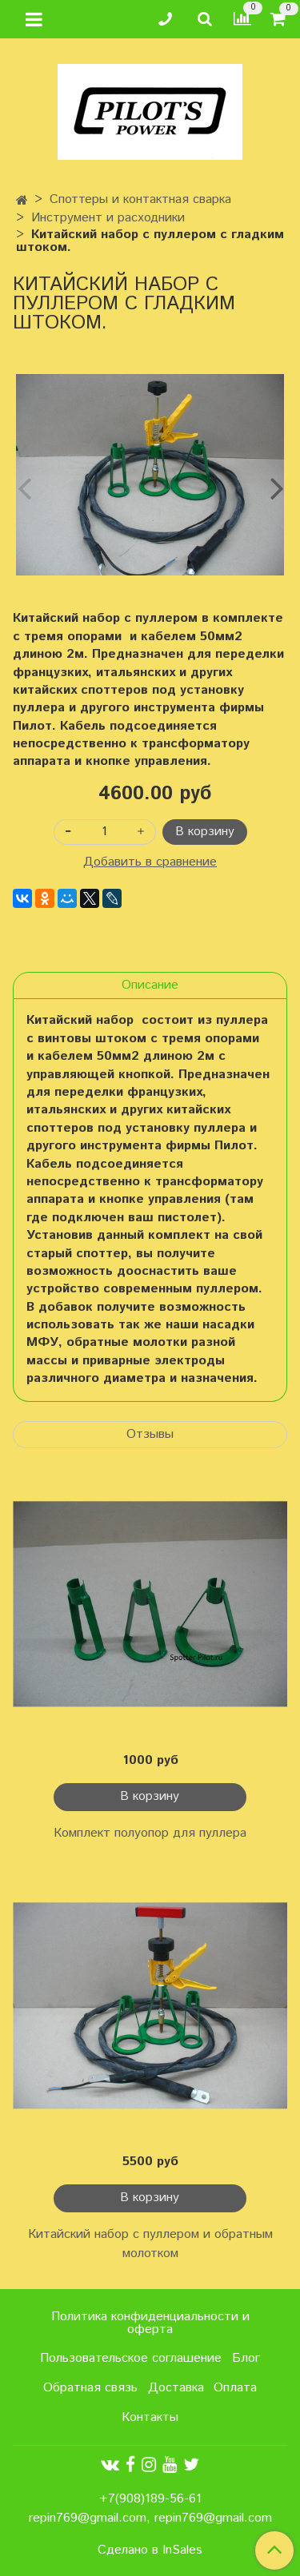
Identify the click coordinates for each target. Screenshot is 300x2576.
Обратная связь (90, 2388)
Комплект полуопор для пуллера (150, 1833)
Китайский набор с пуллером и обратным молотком (150, 2244)
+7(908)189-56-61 (150, 2499)
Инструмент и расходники (108, 218)
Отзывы (150, 1434)
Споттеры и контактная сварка (140, 199)
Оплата (235, 2388)
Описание (150, 985)
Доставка (176, 2388)
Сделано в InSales (150, 2550)
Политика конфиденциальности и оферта (150, 2323)
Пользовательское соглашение (131, 2358)
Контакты (150, 2417)
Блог (246, 2358)
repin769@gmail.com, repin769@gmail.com (150, 2518)
